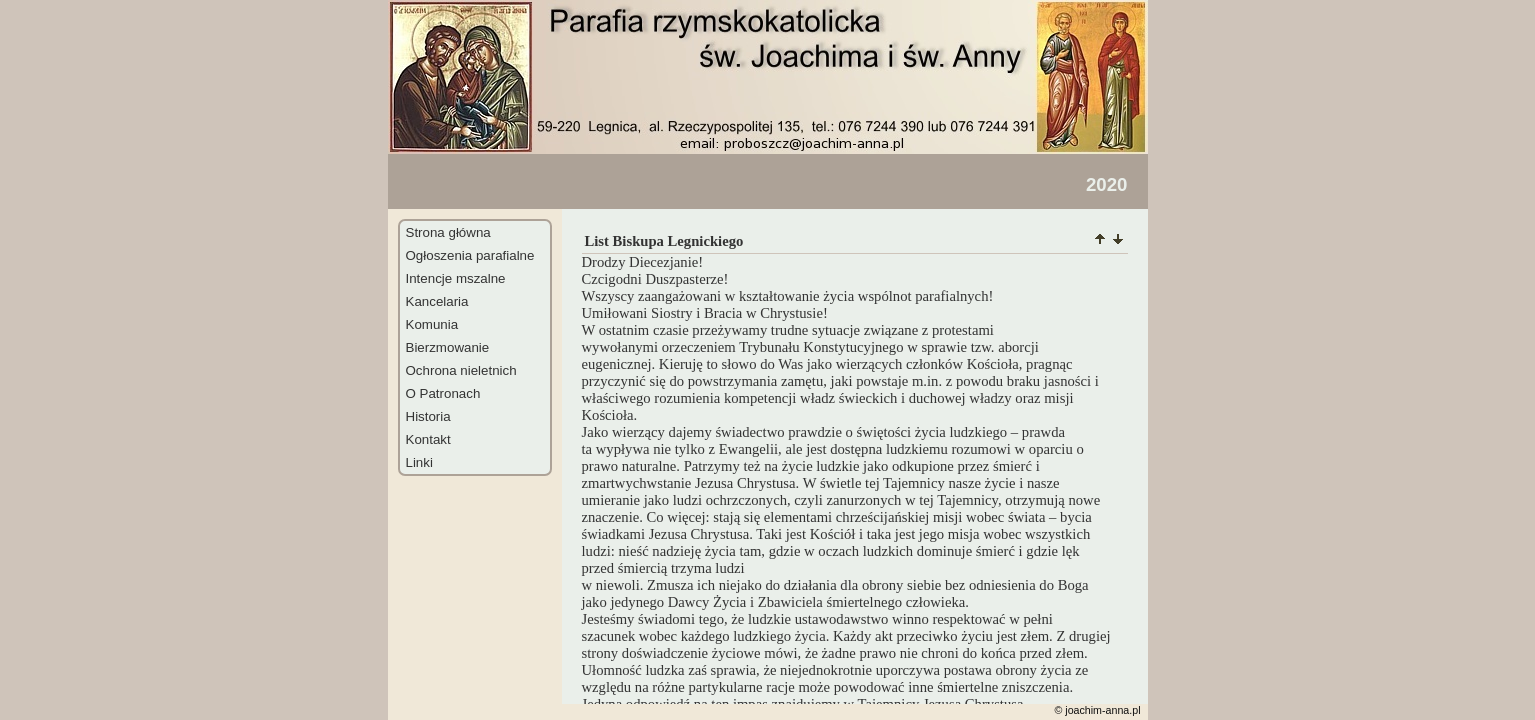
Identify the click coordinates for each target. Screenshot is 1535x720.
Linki (419, 462)
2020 (1107, 184)
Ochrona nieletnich (461, 370)
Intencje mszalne (456, 278)
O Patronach (443, 393)
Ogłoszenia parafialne (470, 255)
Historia (428, 416)
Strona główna (448, 232)
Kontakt (428, 439)
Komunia (432, 324)
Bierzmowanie (448, 347)
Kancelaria (437, 301)
